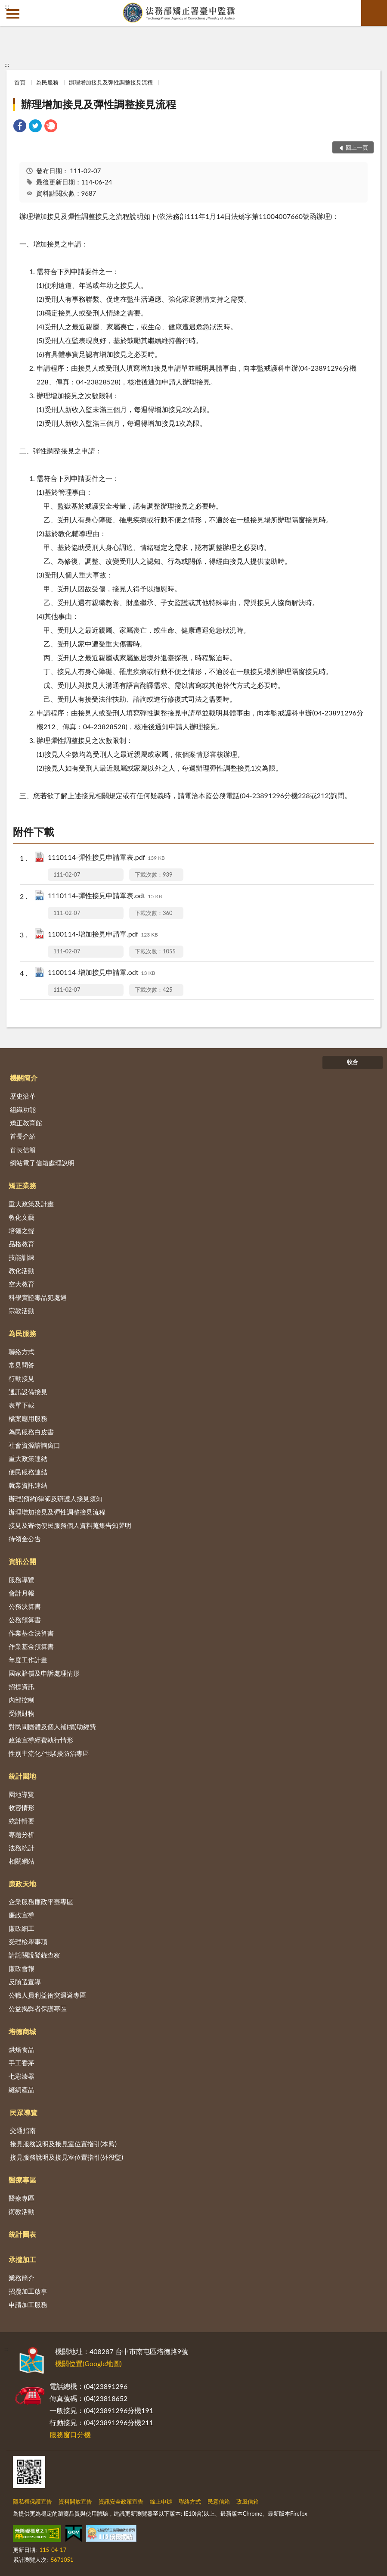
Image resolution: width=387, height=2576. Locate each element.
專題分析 (21, 1834)
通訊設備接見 (28, 1392)
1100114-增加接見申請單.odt (101, 973)
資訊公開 (22, 1561)
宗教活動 (21, 1311)
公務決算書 (25, 1606)
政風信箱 (247, 2501)
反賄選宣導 (25, 1982)
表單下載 (21, 1405)
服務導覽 (21, 1579)
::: (7, 6)
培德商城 (22, 2031)
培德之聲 (21, 1230)
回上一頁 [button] (357, 147)
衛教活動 (21, 2211)
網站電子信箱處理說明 (42, 1163)
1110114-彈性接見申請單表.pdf (106, 858)
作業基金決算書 (31, 1633)
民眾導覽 (23, 2112)
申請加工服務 (28, 2304)
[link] (19, 126)
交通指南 (23, 2130)
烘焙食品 (21, 2049)
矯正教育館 (26, 1123)
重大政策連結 (28, 1458)
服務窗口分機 (70, 2434)
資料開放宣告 (75, 2501)
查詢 (374, 13)
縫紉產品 (21, 2089)
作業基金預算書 (31, 1646)
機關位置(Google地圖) (88, 2363)
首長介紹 (23, 1136)
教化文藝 (21, 1217)
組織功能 (23, 1109)
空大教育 (21, 1284)
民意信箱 (218, 2501)
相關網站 (21, 1861)
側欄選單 (12, 14)
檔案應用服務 (28, 1418)
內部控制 (21, 1700)
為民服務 (47, 82)
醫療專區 (22, 2180)
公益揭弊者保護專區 (38, 2008)
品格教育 (21, 1244)
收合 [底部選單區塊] (352, 1062)
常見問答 (21, 1365)
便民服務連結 (28, 1472)
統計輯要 (21, 1821)
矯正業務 (22, 1185)
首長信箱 (23, 1149)
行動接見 (21, 1378)
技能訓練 (21, 1257)
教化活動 (21, 1270)
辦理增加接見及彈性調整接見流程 (111, 82)
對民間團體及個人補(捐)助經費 (52, 1726)
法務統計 (21, 1848)
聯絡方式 (21, 1351)
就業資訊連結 (28, 1485)
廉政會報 (21, 1968)
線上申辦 (161, 2501)
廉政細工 (21, 1928)
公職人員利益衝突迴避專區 (47, 1995)
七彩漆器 (21, 2076)
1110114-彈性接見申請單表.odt (105, 896)
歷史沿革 (23, 1096)
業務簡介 (21, 2278)
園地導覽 (21, 1794)
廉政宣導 (21, 1915)
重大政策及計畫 (31, 1204)
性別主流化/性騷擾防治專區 (49, 1753)
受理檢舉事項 (28, 1941)
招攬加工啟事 (28, 2291)
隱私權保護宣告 (32, 2501)
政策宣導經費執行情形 (41, 1740)
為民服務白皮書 (31, 1432)
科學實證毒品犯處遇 (38, 1297)
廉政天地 (22, 1884)
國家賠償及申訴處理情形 (44, 1673)
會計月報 (21, 1593)
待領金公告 (25, 1538)
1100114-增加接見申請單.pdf (103, 935)
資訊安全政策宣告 (121, 2501)
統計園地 (22, 1776)
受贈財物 (21, 1713)
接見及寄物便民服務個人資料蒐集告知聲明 (70, 1525)
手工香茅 (21, 2063)
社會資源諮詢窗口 (34, 1445)
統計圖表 (22, 2234)
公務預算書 (25, 1620)
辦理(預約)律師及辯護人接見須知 (55, 1498)
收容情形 (21, 1807)
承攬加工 (22, 2259)
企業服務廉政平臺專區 (41, 1901)
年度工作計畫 (28, 1660)
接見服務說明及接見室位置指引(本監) (63, 2144)
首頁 (19, 82)
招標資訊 (21, 1686)
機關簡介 (23, 1078)
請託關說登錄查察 (34, 1955)
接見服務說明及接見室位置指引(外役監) (66, 2157)
